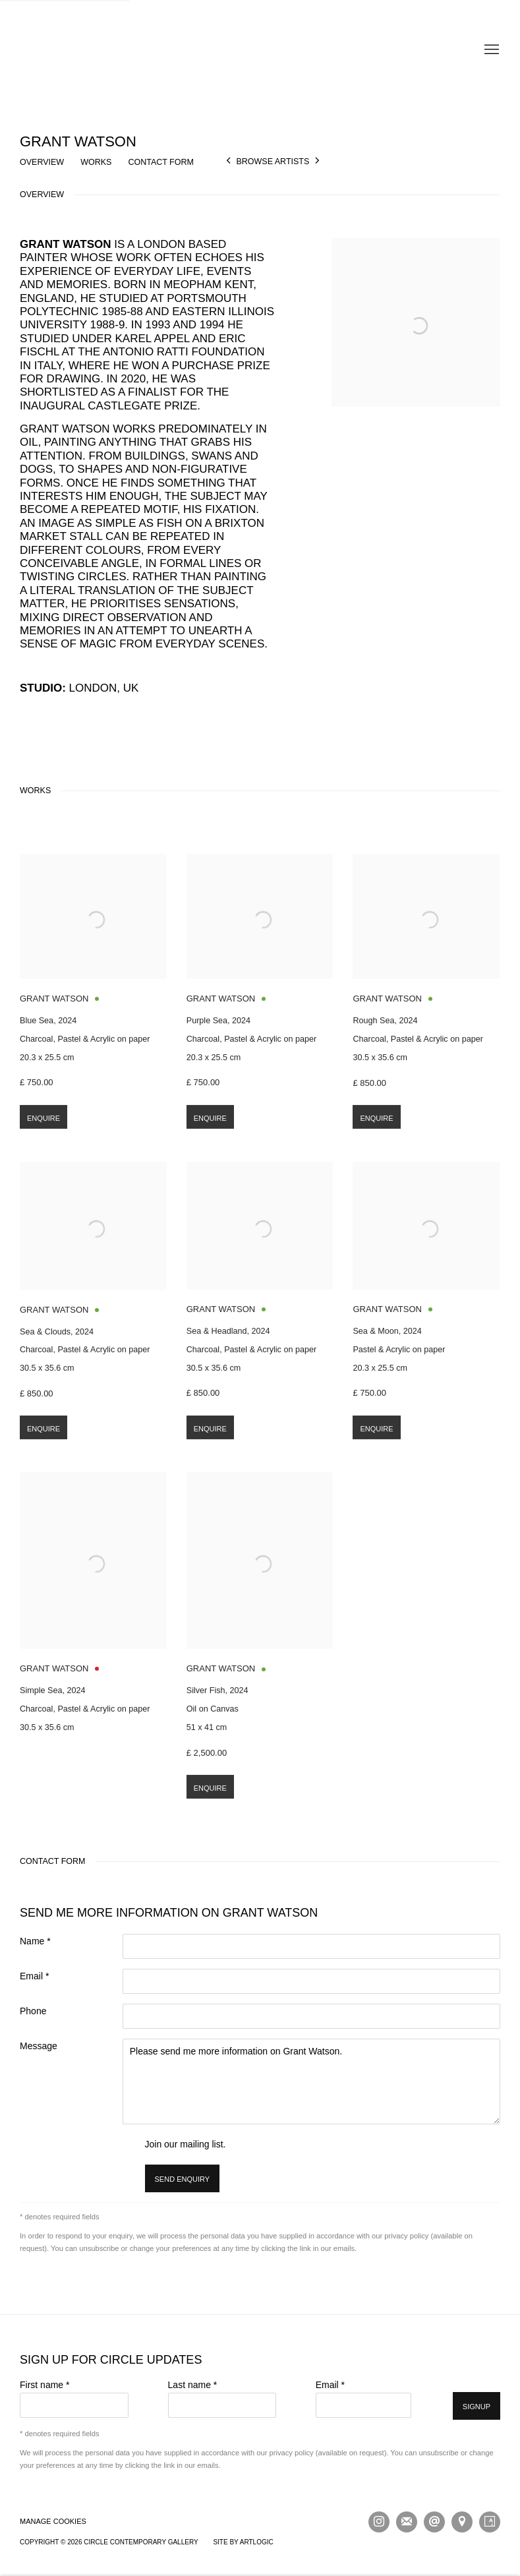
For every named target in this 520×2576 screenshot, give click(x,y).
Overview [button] (42, 162)
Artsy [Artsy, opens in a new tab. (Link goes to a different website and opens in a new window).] (489, 2521)
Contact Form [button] (161, 162)
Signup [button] (476, 2407)
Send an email (434, 2521)
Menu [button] (490, 50)
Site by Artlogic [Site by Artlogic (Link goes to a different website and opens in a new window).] (243, 2542)
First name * (44, 2385)
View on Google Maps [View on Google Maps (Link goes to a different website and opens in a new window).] (462, 2521)
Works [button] (95, 162)
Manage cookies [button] (53, 2521)
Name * (35, 1941)
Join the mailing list (406, 2521)
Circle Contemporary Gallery (260, 50)
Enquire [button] (43, 1139)
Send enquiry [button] (182, 2179)
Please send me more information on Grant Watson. (311, 2081)
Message (38, 2046)
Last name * (192, 2385)
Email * (34, 1976)
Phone (33, 2011)
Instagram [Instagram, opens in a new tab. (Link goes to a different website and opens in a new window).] (379, 2521)
